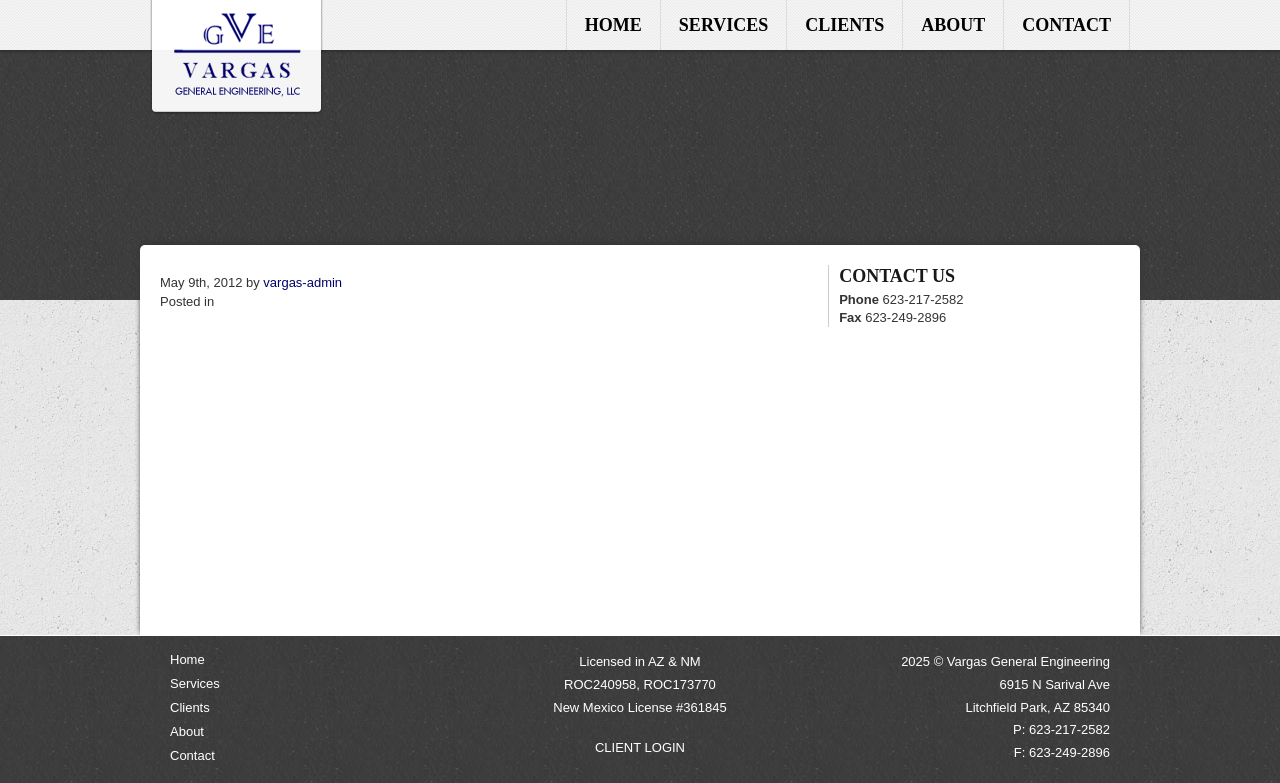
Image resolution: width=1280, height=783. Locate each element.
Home (237, 57)
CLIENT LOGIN (640, 747)
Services (723, 25)
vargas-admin (302, 282)
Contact (1066, 25)
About (953, 25)
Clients (844, 25)
